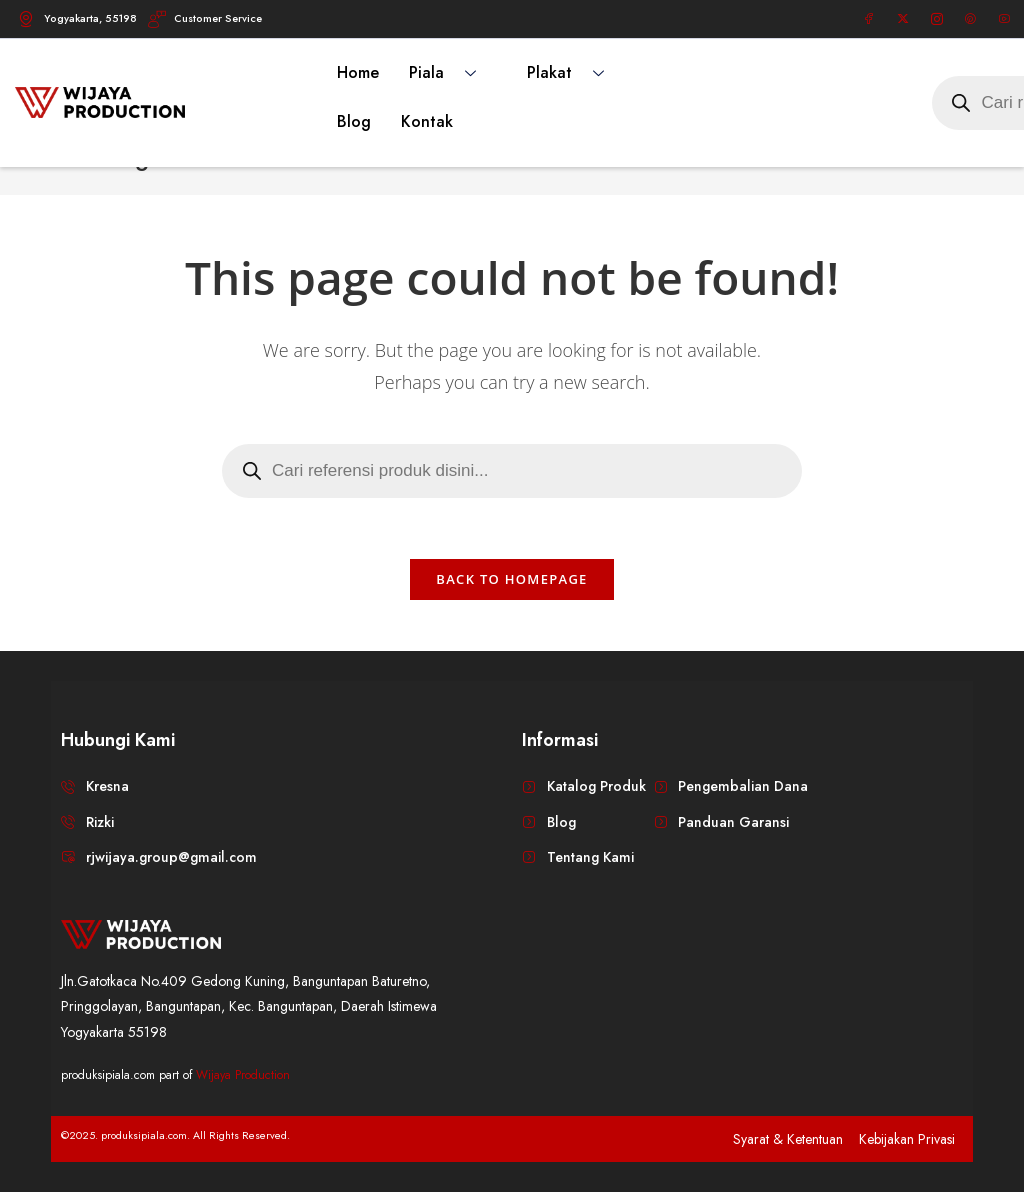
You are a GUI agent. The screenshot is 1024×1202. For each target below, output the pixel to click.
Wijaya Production (243, 1084)
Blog (354, 121)
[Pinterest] (970, 19)
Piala (450, 72)
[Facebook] (869, 19)
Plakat (573, 72)
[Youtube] (1004, 19)
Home (358, 72)
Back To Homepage (511, 589)
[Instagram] (937, 19)
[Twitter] (903, 19)
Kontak (427, 121)
